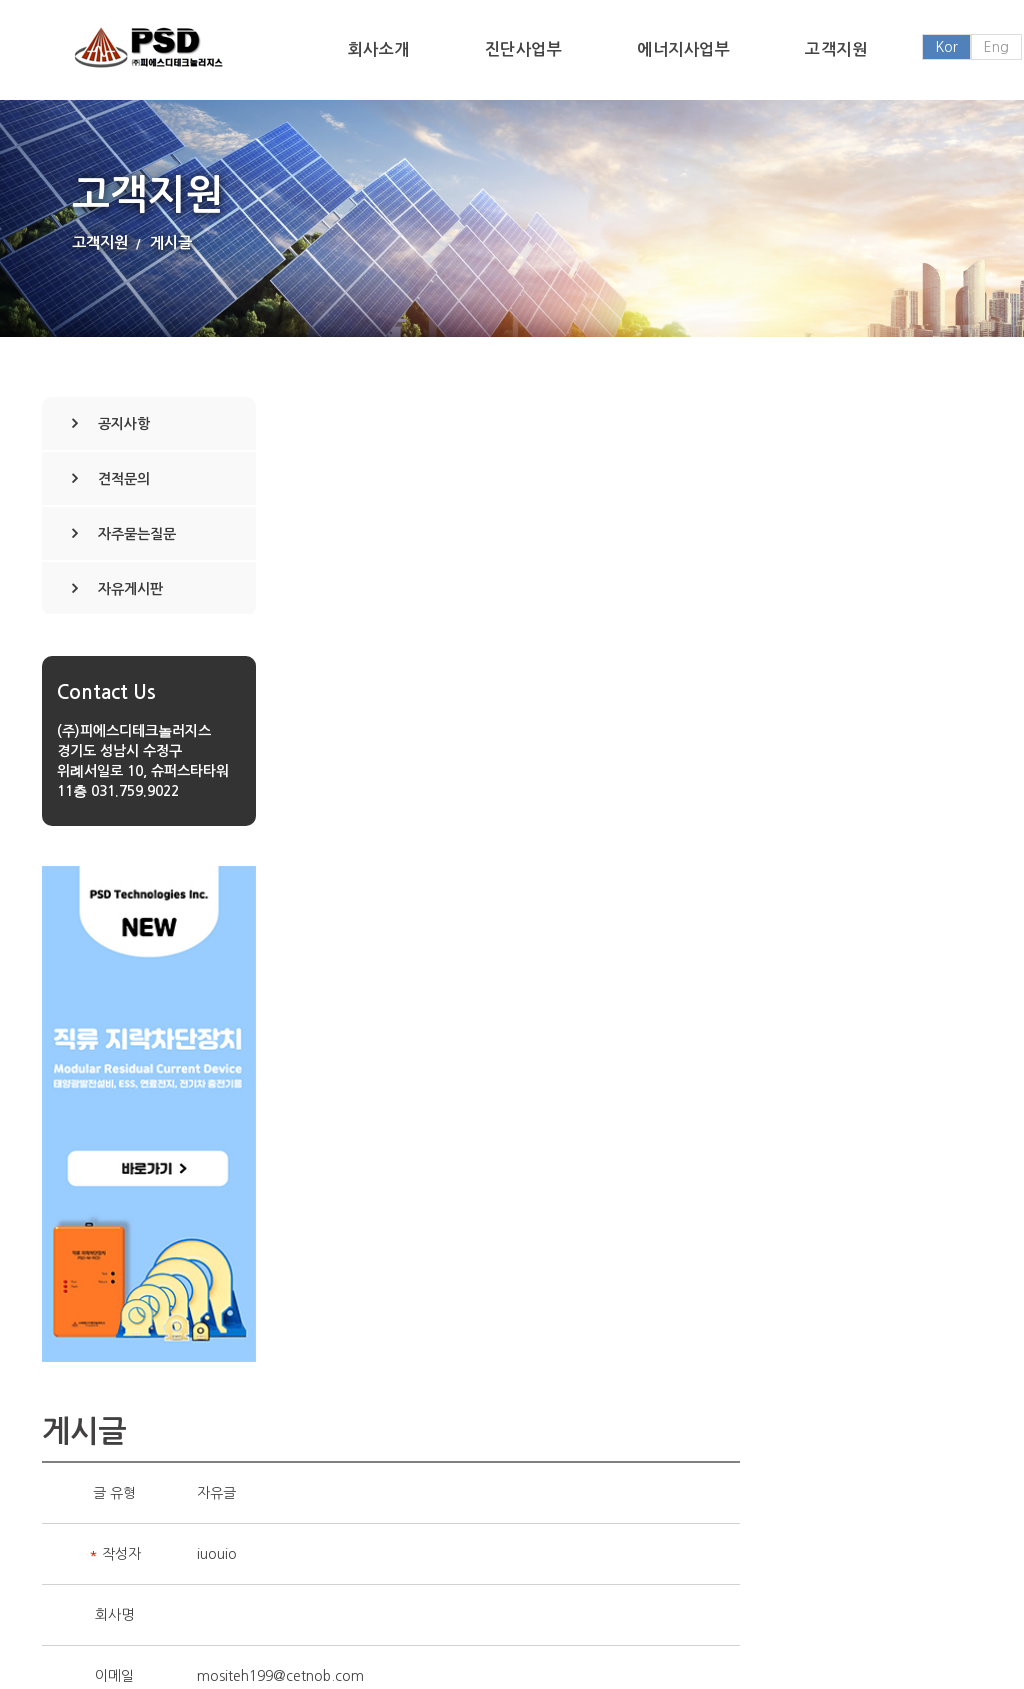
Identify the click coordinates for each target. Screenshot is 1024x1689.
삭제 (858, 1235)
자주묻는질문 (137, 534)
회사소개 (379, 49)
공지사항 (124, 424)
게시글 (171, 242)
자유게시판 (130, 589)
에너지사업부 (683, 49)
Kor (946, 47)
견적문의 (124, 479)
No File (462, 884)
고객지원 (836, 49)
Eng (996, 47)
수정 (774, 1235)
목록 (942, 1235)
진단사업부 (524, 49)
